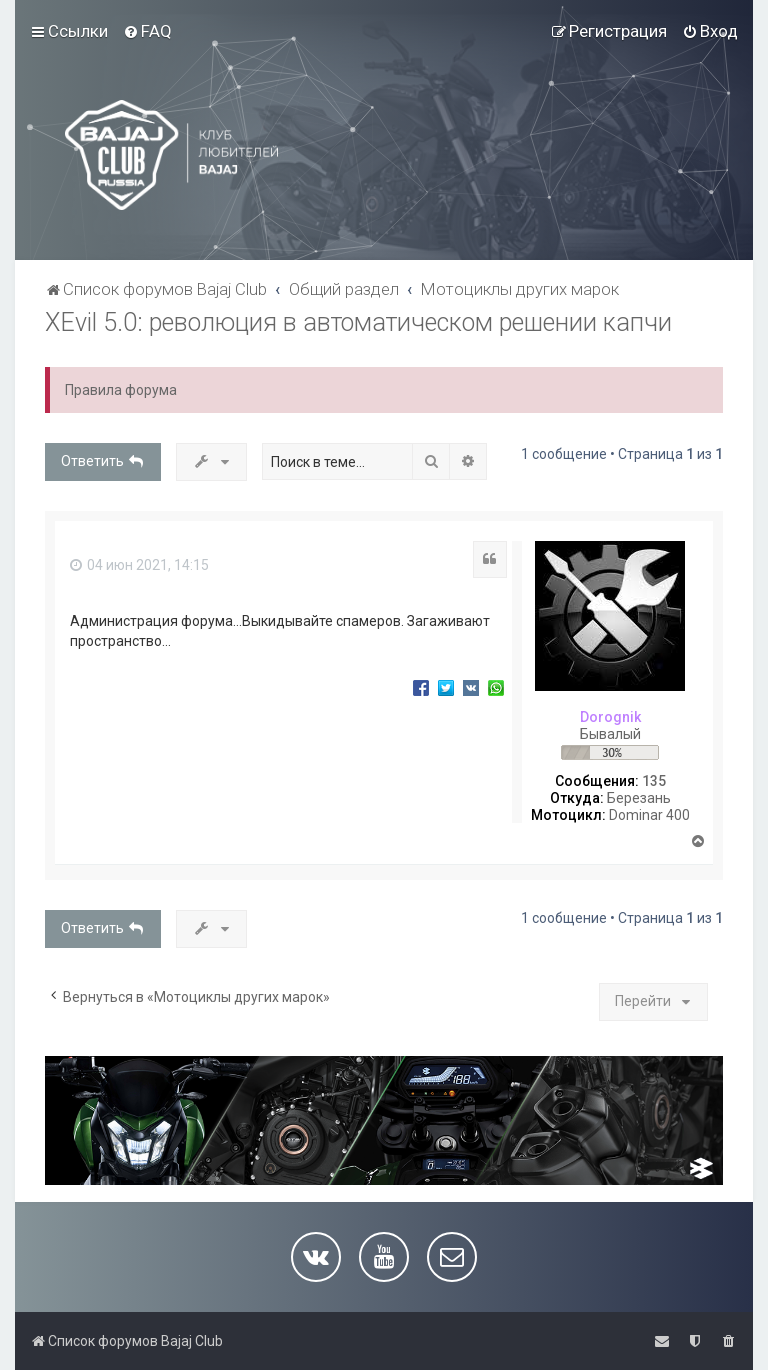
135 (654, 781)
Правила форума (121, 390)
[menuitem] (147, 31)
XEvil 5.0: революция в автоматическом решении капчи (358, 322)
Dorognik (610, 717)
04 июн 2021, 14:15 (139, 565)
